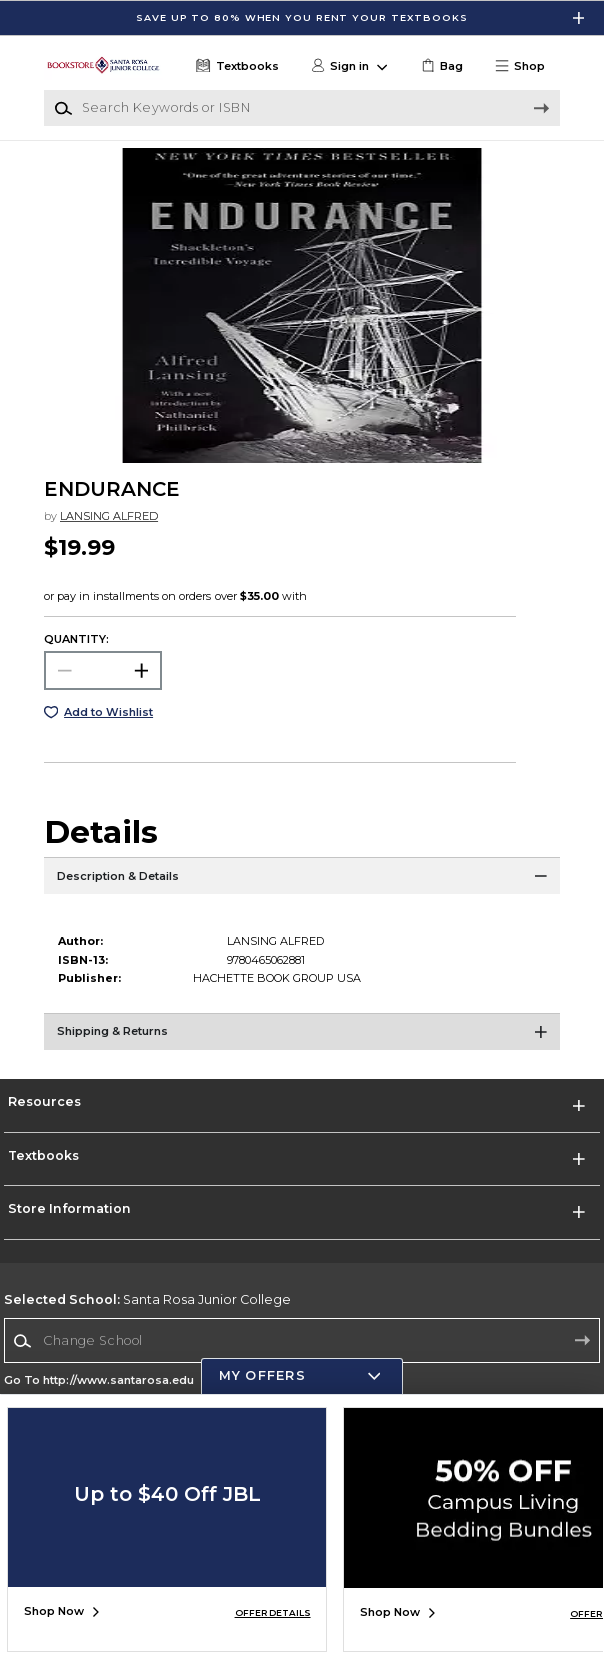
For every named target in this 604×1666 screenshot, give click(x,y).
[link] (440, 66)
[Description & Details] (302, 882)
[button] (526, 66)
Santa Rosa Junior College (147, 1299)
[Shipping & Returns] (302, 1038)
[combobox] (302, 1341)
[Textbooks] (235, 66)
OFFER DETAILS (273, 1612)
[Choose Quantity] (103, 670)
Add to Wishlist (108, 712)
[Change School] (302, 1340)
